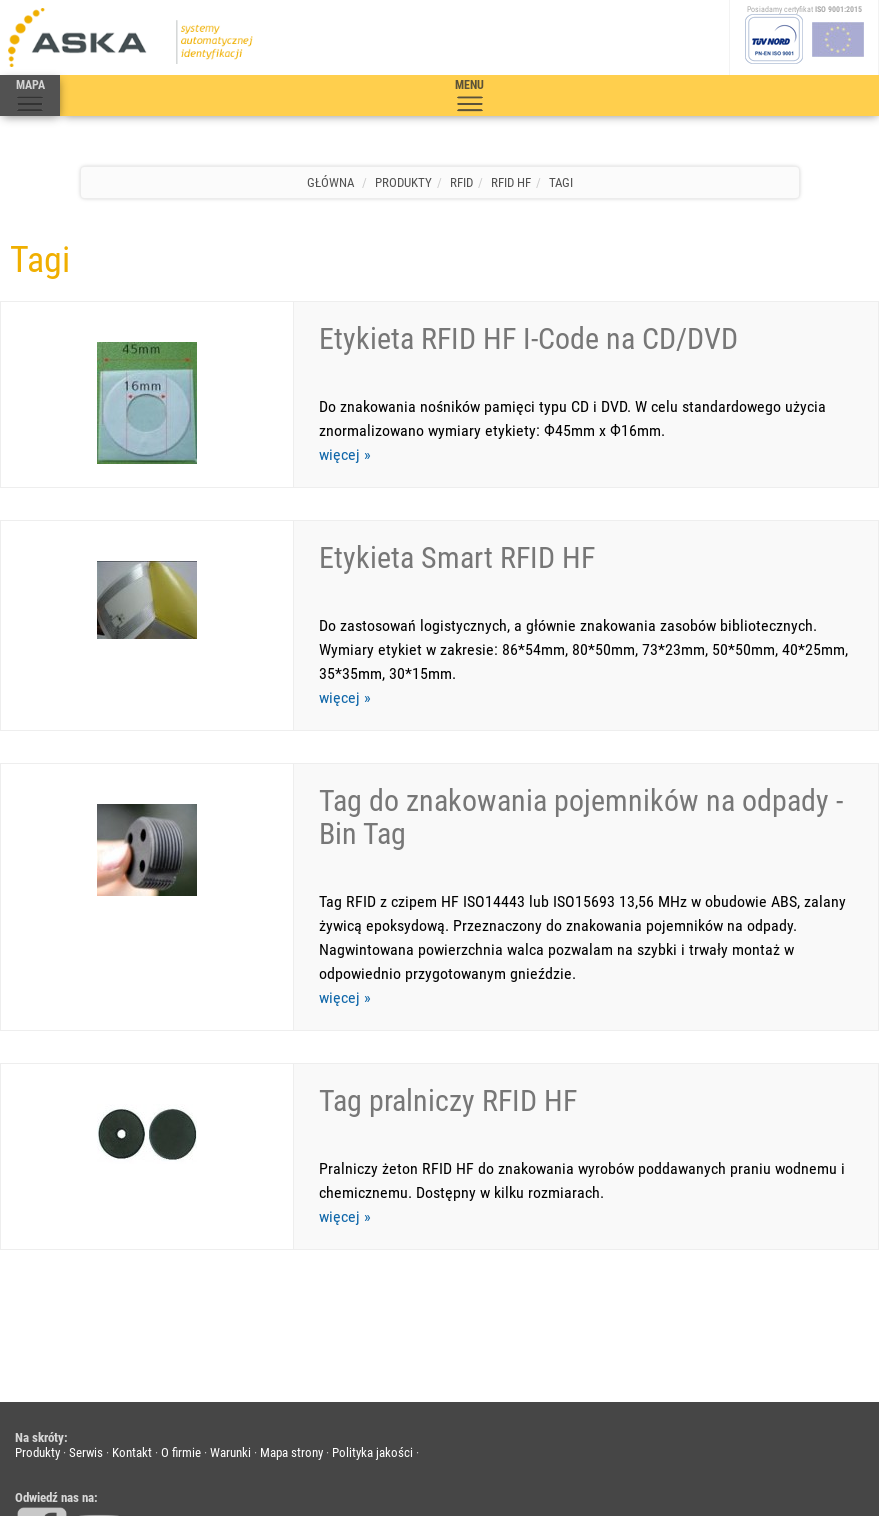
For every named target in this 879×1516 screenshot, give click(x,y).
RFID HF (511, 182)
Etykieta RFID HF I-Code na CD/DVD (528, 338)
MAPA (30, 96)
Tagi (561, 182)
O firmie (181, 1318)
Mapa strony (291, 1318)
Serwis (86, 1318)
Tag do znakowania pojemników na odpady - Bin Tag (581, 750)
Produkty (403, 182)
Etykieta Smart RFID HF (457, 523)
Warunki (230, 1318)
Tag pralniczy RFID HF (448, 999)
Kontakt (132, 1318)
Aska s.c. (143, 1480)
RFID (461, 182)
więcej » (345, 454)
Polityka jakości (372, 1318)
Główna (330, 182)
